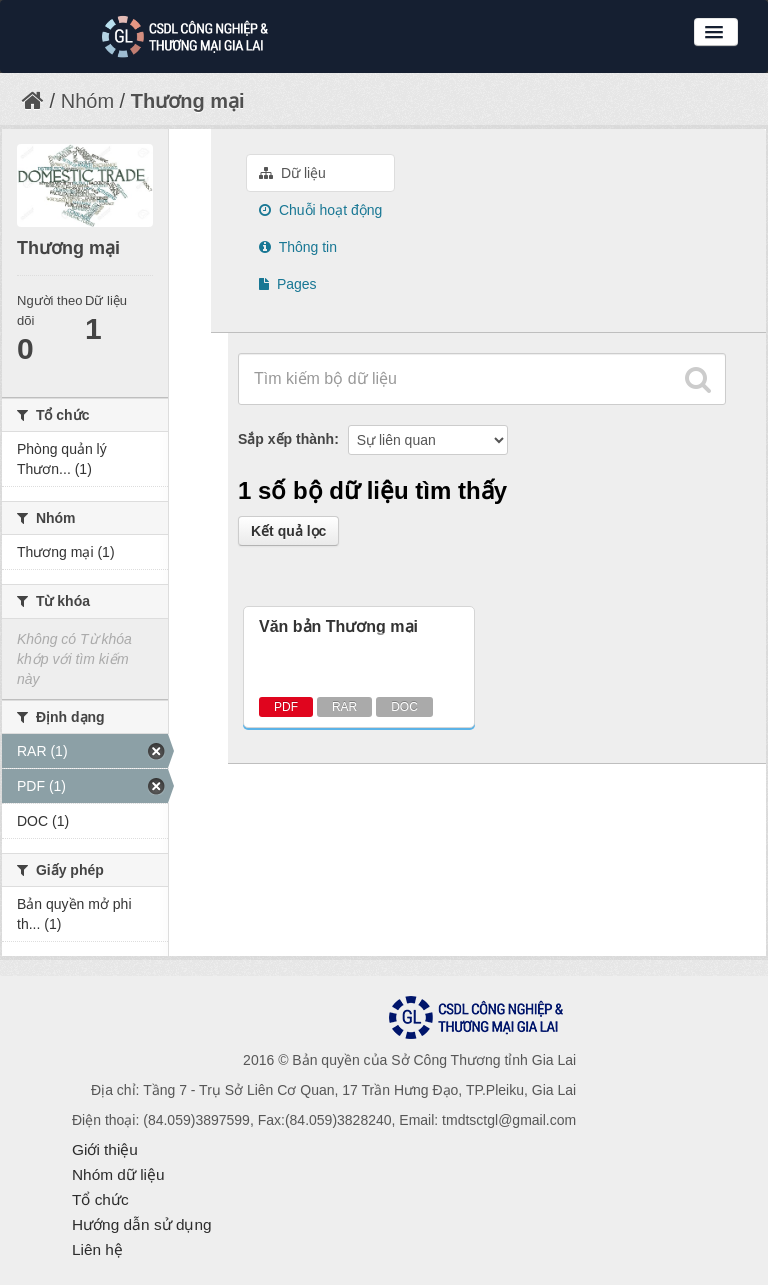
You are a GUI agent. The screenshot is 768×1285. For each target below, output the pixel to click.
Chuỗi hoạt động (320, 210)
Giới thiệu (105, 1149)
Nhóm (87, 101)
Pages (288, 284)
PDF (286, 707)
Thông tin (298, 247)
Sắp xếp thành (286, 439)
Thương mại (188, 101)
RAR (344, 707)
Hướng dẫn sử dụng (142, 1224)
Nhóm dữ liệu (118, 1174)
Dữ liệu (292, 173)
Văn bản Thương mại (338, 626)
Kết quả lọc (288, 531)
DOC (404, 707)
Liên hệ (97, 1249)
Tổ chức (100, 1199)
